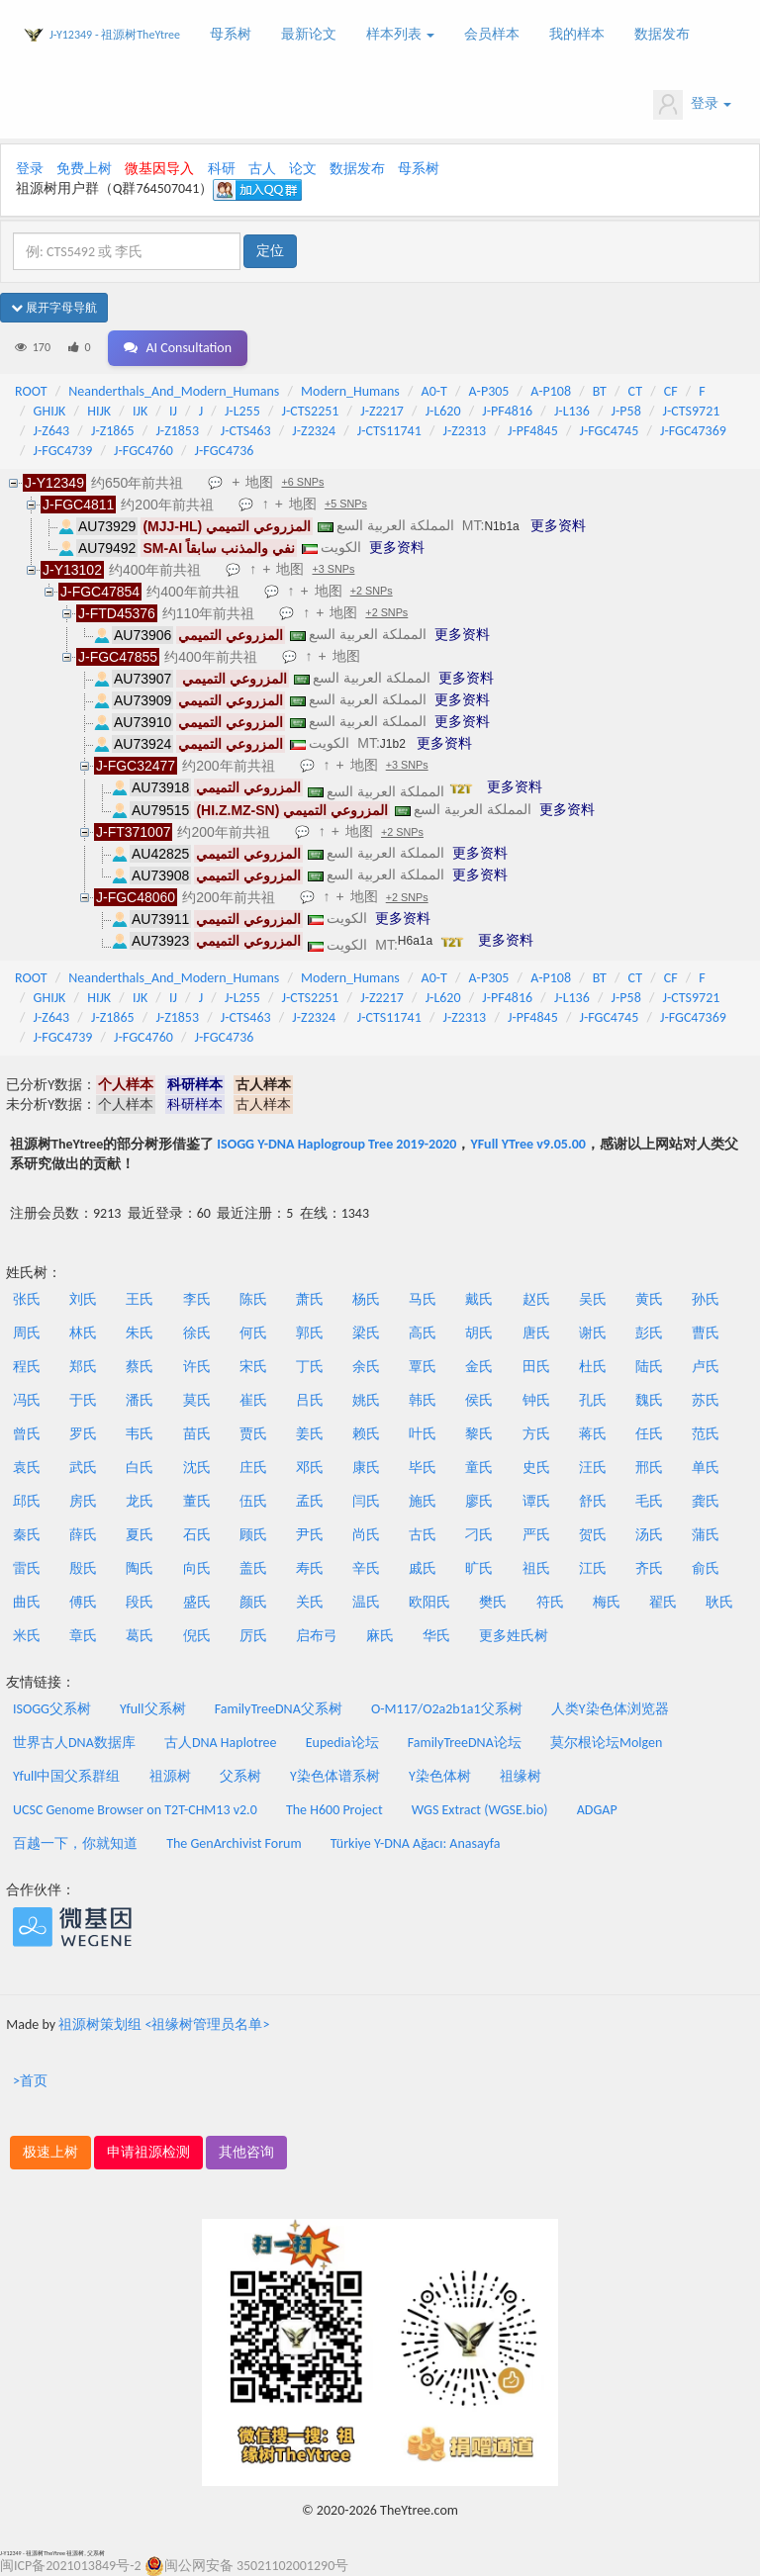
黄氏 (649, 1299)
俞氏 (705, 1568)
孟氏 (310, 1501)
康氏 (366, 1467)
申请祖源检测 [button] (148, 2152)
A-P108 (550, 391)
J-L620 (443, 411)
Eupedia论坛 (342, 1742)
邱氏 (27, 1501)
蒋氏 (593, 1434)
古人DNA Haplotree (220, 1742)
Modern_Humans (350, 391)
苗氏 (197, 1434)
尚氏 (366, 1534)
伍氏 (253, 1501)
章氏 (83, 1635)
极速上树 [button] (50, 2152)
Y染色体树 (440, 1776)
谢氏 (593, 1333)
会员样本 (492, 34)
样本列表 (400, 34)
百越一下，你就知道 (75, 1843)
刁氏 (479, 1534)
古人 (262, 168)
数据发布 (662, 34)
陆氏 (649, 1366)
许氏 (197, 1366)
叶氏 (422, 1434)
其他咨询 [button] (246, 2152)
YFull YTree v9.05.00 (527, 1144)
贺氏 (593, 1534)
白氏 (139, 1467)
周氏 (27, 1333)
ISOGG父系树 (52, 1709)
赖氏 (366, 1434)
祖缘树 (520, 1776)
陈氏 (253, 1299)
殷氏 (83, 1568)
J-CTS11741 (389, 430)
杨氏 (366, 1299)
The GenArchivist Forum (233, 1843)
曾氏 (27, 1434)
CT (635, 391)
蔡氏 (139, 1366)
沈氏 (197, 1467)
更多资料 (558, 525)
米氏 (27, 1635)
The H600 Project (334, 1809)
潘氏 (139, 1400)
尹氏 (310, 1534)
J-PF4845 (533, 430)
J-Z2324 (313, 430)
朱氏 (139, 1333)
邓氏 (310, 1467)
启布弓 (316, 1635)
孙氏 (705, 1299)
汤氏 (649, 1534)
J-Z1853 (177, 430)
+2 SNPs (371, 591)
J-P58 (626, 411)
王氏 (139, 1299)
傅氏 (83, 1602)
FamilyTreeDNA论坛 (465, 1742)
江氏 (593, 1568)
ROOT (31, 391)
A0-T (434, 391)
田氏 (536, 1366)
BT (600, 391)
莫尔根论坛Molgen (606, 1742)
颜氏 (253, 1602)
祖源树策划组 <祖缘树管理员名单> (163, 2024)
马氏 (422, 1299)
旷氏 (479, 1568)
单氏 (705, 1467)
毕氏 (422, 1467)
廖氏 (479, 1501)
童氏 (479, 1467)
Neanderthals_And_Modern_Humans (173, 391)
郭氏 (310, 1333)
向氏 (197, 1568)
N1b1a (501, 526)
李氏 (197, 1299)
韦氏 (139, 1434)
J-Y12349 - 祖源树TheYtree (114, 35)
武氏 (83, 1467)
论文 (303, 168)
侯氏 (479, 1400)
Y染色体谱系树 (335, 1776)
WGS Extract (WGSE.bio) (480, 1809)
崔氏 (253, 1400)
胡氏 (479, 1333)
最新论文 (308, 34)
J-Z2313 (465, 430)
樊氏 (493, 1602)
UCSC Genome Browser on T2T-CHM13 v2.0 (135, 1809)
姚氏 (366, 1400)
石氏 (197, 1534)
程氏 (27, 1366)
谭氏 (536, 1501)
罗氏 (83, 1434)
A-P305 (489, 391)
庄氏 (253, 1467)
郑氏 (83, 1366)
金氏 (479, 1366)
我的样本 (577, 34)
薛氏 (83, 1534)
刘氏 (83, 1299)
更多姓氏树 (513, 1635)
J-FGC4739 (63, 450)
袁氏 (27, 1467)
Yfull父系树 (152, 1709)
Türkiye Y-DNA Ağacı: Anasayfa (416, 1843)
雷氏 (27, 1568)
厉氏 (253, 1635)
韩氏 (422, 1400)
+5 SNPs (346, 503)
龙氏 (139, 1501)
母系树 (230, 34)
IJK (140, 411)
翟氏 (663, 1602)
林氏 (83, 1333)
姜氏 (310, 1434)
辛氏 (366, 1568)
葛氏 (139, 1635)
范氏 (705, 1434)
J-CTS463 (246, 430)
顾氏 (253, 1534)
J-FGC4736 (224, 450)
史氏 (536, 1467)
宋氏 (253, 1366)
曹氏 (705, 1333)
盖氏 (253, 1568)
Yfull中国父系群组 (66, 1776)
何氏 (253, 1333)
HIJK (99, 411)
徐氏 (197, 1333)
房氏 (83, 1501)
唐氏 (536, 1333)
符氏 (550, 1602)
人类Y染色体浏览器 (610, 1709)
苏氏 (705, 1400)
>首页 (30, 2080)
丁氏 (310, 1366)
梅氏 (606, 1602)
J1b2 (393, 744)
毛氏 (649, 1501)
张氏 (27, 1299)
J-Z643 (52, 430)
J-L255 (242, 411)
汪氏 (593, 1467)
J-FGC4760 (143, 450)
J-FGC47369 (693, 430)
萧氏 (310, 1299)
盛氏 (197, 1602)
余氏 (366, 1366)
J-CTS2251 (310, 411)
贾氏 (253, 1434)
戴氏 (479, 1299)
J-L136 (572, 411)
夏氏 (139, 1534)
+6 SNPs (302, 482)
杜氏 (593, 1366)
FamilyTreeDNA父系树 (278, 1709)
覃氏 (422, 1366)
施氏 (422, 1501)
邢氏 (649, 1467)
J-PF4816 (507, 411)
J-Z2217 (382, 411)
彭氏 (649, 1333)
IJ (173, 411)
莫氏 (197, 1400)
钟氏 (536, 1400)
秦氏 (27, 1534)
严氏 (536, 1534)
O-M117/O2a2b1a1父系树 (446, 1709)
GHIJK (50, 411)
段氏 (139, 1602)
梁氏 (366, 1333)
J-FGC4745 (609, 430)
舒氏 (593, 1501)
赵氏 (536, 1299)
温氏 (366, 1602)
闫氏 (366, 1501)
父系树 (240, 1776)
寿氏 (310, 1568)
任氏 (649, 1434)
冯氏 (27, 1400)
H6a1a (415, 941)
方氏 (536, 1434)
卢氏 (705, 1366)
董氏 (197, 1501)
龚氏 (705, 1501)
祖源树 (170, 1776)
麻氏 (380, 1635)
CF (671, 391)
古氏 (422, 1534)
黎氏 (479, 1434)
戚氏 (422, 1568)
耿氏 (719, 1602)
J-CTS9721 (691, 411)
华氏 (436, 1635)
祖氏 (536, 1568)
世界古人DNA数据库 (74, 1742)
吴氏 (593, 1299)
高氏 (422, 1333)
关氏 (310, 1602)
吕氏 (310, 1400)
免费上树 (84, 168)
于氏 (83, 1400)
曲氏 (27, 1602)
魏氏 (649, 1400)
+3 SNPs (333, 569)
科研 (222, 168)
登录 (692, 105)
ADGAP (597, 1809)
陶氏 (139, 1568)
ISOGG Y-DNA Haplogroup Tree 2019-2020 (336, 1144)
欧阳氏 (429, 1602)
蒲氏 (705, 1534)
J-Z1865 (113, 430)
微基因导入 (159, 168)
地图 (259, 482)
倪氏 (197, 1635)
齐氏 (649, 1568)
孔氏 (593, 1400)
